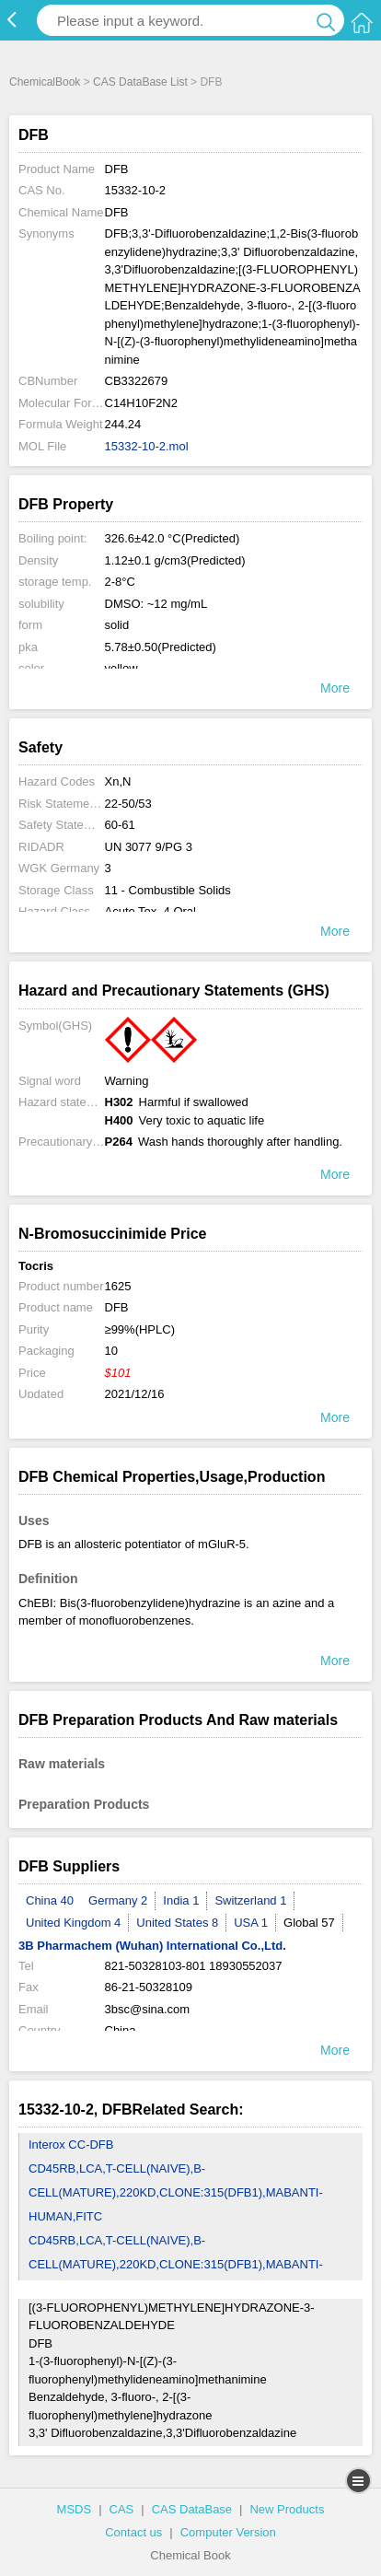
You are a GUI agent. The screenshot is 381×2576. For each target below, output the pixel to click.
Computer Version (228, 2532)
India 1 (181, 1900)
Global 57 (309, 1922)
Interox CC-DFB (71, 2144)
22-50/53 (128, 803)
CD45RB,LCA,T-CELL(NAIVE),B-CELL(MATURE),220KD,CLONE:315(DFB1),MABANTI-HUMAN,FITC (176, 2192)
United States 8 (177, 1922)
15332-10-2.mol (147, 446)
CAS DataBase (192, 2509)
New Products (286, 2509)
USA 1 (251, 1922)
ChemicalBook (44, 82)
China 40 (50, 1900)
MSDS (74, 2509)
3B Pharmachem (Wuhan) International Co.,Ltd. (152, 1945)
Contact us (133, 2532)
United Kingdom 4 (73, 1922)
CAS (122, 2509)
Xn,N (118, 781)
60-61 (120, 825)
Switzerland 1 (250, 1900)
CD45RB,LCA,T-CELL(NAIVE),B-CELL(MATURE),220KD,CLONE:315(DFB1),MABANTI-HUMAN (176, 2264)
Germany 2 (117, 1900)
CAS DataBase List (140, 82)
